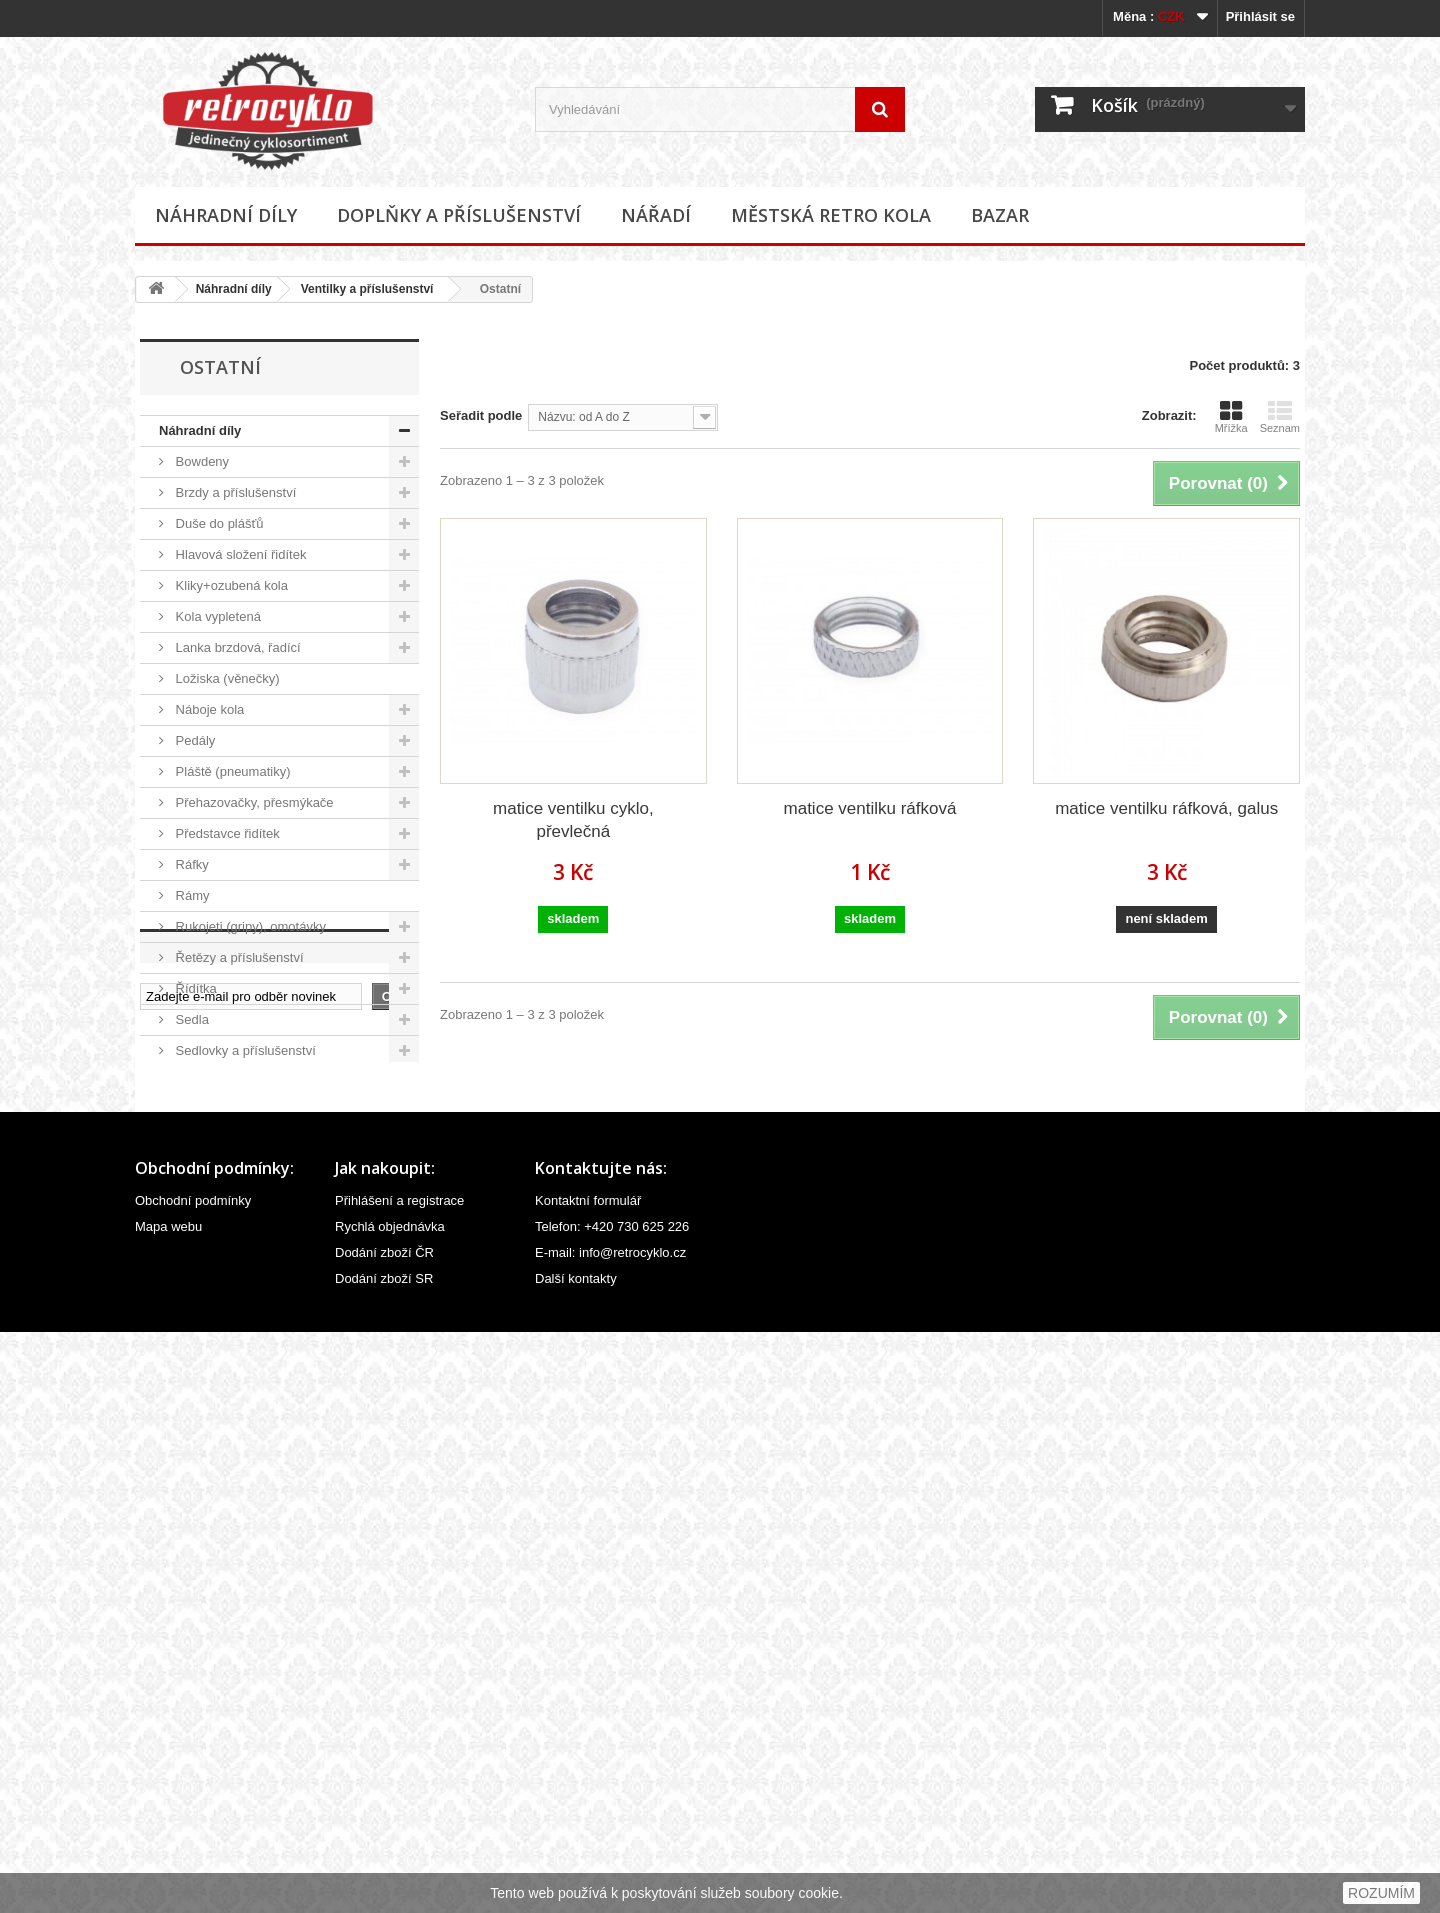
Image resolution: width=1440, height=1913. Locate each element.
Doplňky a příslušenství (459, 215)
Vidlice (193, 1329)
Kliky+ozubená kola (230, 585)
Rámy (191, 895)
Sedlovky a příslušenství (244, 1050)
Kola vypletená (216, 616)
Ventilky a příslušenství (367, 289)
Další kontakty (576, 1859)
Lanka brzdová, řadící (236, 647)
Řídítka (194, 988)
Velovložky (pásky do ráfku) (253, 1143)
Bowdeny (200, 461)
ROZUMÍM (1381, 1893)
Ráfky (190, 864)
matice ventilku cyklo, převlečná (573, 820)
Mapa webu (168, 1807)
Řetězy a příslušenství (238, 957)
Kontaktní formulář (588, 1781)
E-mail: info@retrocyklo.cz (610, 1833)
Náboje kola (208, 709)
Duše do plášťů (218, 523)
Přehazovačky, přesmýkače (253, 802)
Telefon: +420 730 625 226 (612, 1807)
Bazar (1000, 215)
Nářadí (656, 215)
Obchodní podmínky (193, 1781)
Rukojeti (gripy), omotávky (249, 926)
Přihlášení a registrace (399, 1781)
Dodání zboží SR (384, 1859)
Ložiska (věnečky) (226, 678)
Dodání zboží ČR (384, 1833)
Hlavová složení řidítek (239, 554)
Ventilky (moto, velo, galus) (258, 1267)
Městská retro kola (831, 215)
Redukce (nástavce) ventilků (262, 1236)
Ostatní (203, 1298)
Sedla (190, 1019)
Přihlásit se (1260, 16)
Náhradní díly (226, 215)
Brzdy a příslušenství (234, 492)
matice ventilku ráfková (870, 808)
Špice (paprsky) (219, 1112)
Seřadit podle (481, 415)
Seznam (1280, 417)
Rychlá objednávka (390, 1807)
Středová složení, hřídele (245, 1081)
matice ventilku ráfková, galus (1166, 808)
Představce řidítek (226, 833)
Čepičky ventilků (228, 1205)
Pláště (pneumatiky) (231, 771)
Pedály (193, 740)
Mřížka (1231, 417)
